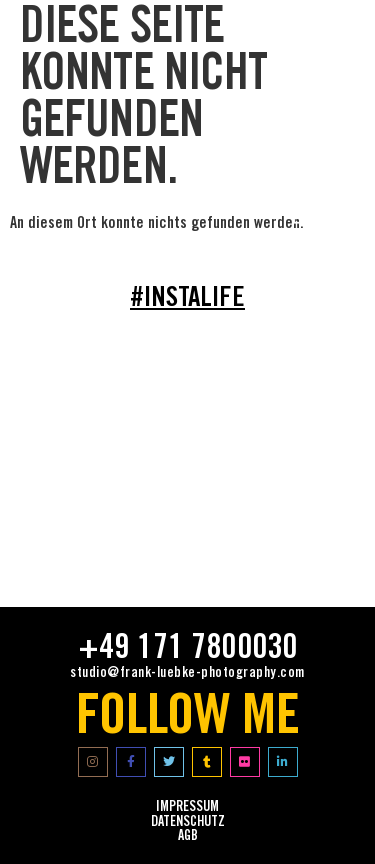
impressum (187, 808)
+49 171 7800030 (188, 650)
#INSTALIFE (187, 300)
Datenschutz (188, 823)
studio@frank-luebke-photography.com (187, 674)
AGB (188, 837)
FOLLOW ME (187, 720)
